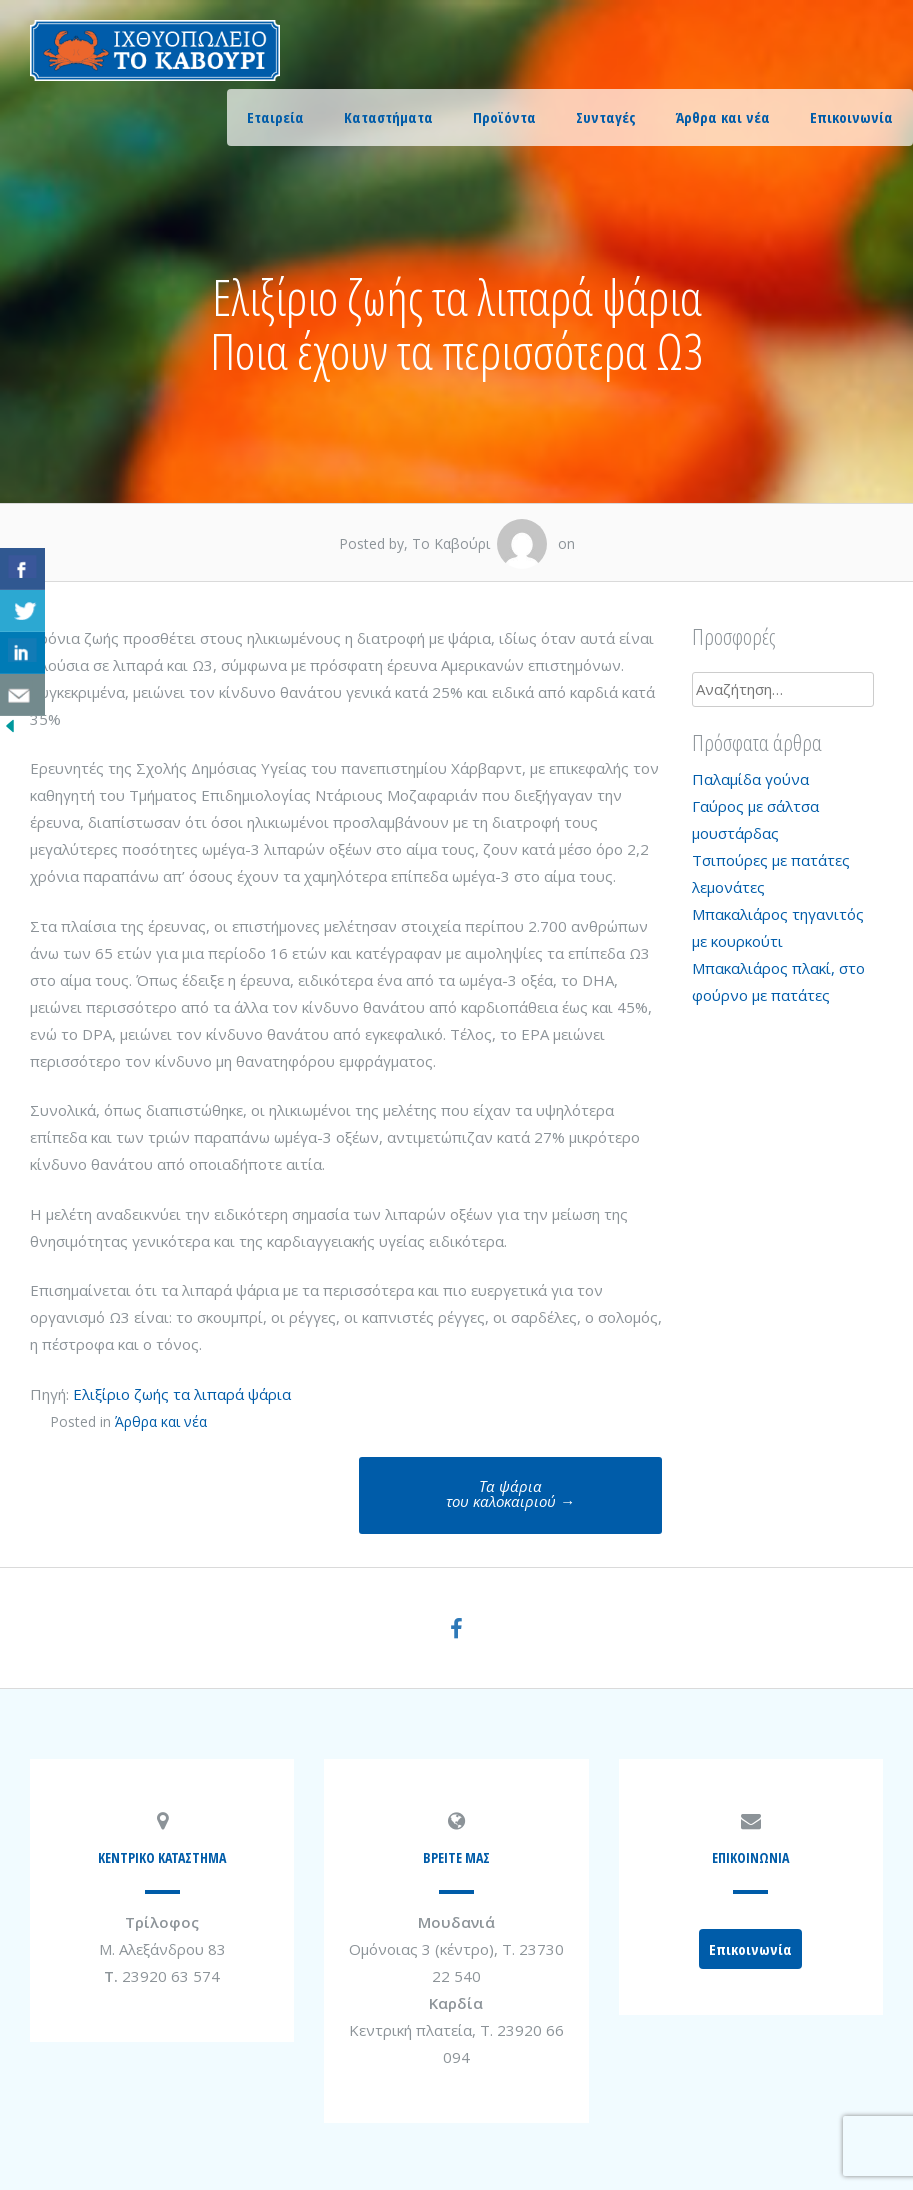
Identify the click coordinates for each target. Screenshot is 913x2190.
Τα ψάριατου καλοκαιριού (510, 1493)
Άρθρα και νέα (723, 117)
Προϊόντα (504, 117)
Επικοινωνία (851, 117)
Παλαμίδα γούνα (750, 779)
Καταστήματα (388, 117)
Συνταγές (606, 117)
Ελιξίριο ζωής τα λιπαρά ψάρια (182, 1394)
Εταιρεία (275, 117)
